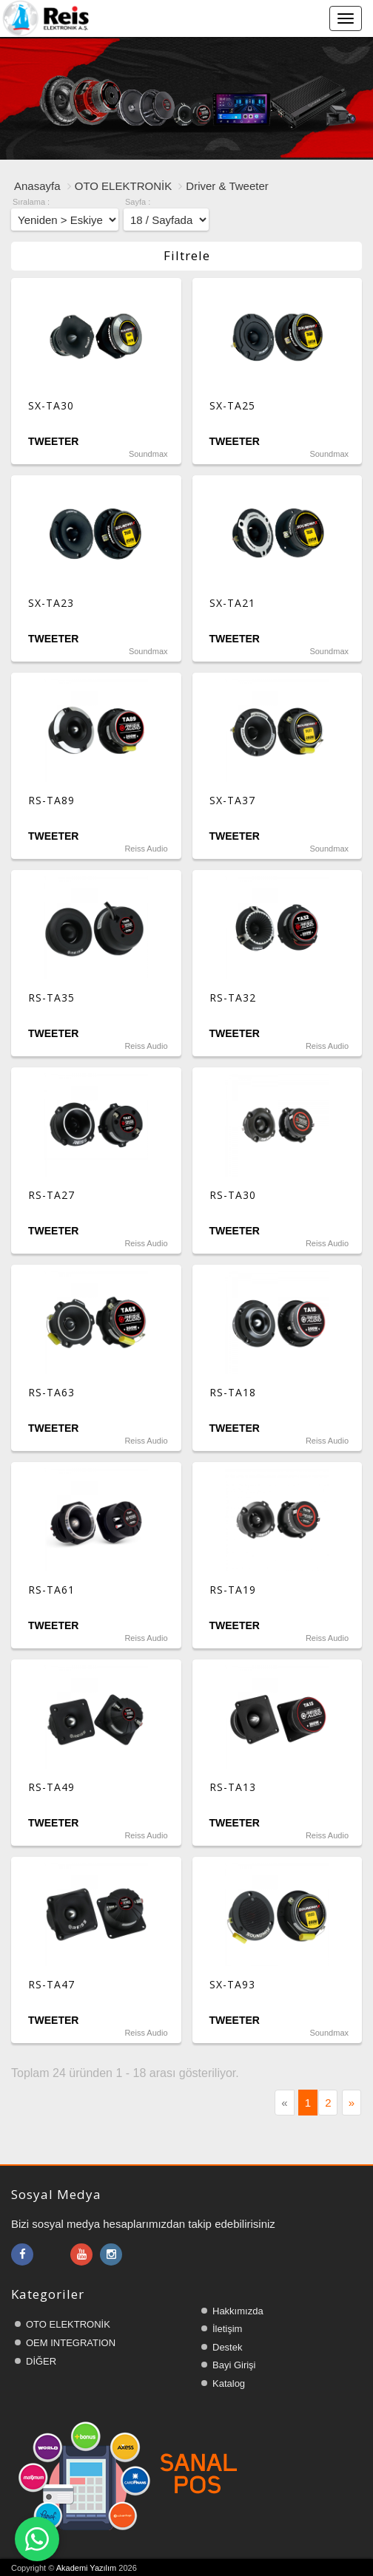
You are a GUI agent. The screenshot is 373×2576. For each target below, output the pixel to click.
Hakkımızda (237, 2311)
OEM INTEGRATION (70, 2342)
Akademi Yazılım (86, 2567)
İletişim (227, 2328)
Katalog (228, 2383)
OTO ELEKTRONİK (123, 186)
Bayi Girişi (234, 2365)
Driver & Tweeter (227, 186)
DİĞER (41, 2361)
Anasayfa (37, 186)
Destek (227, 2347)
